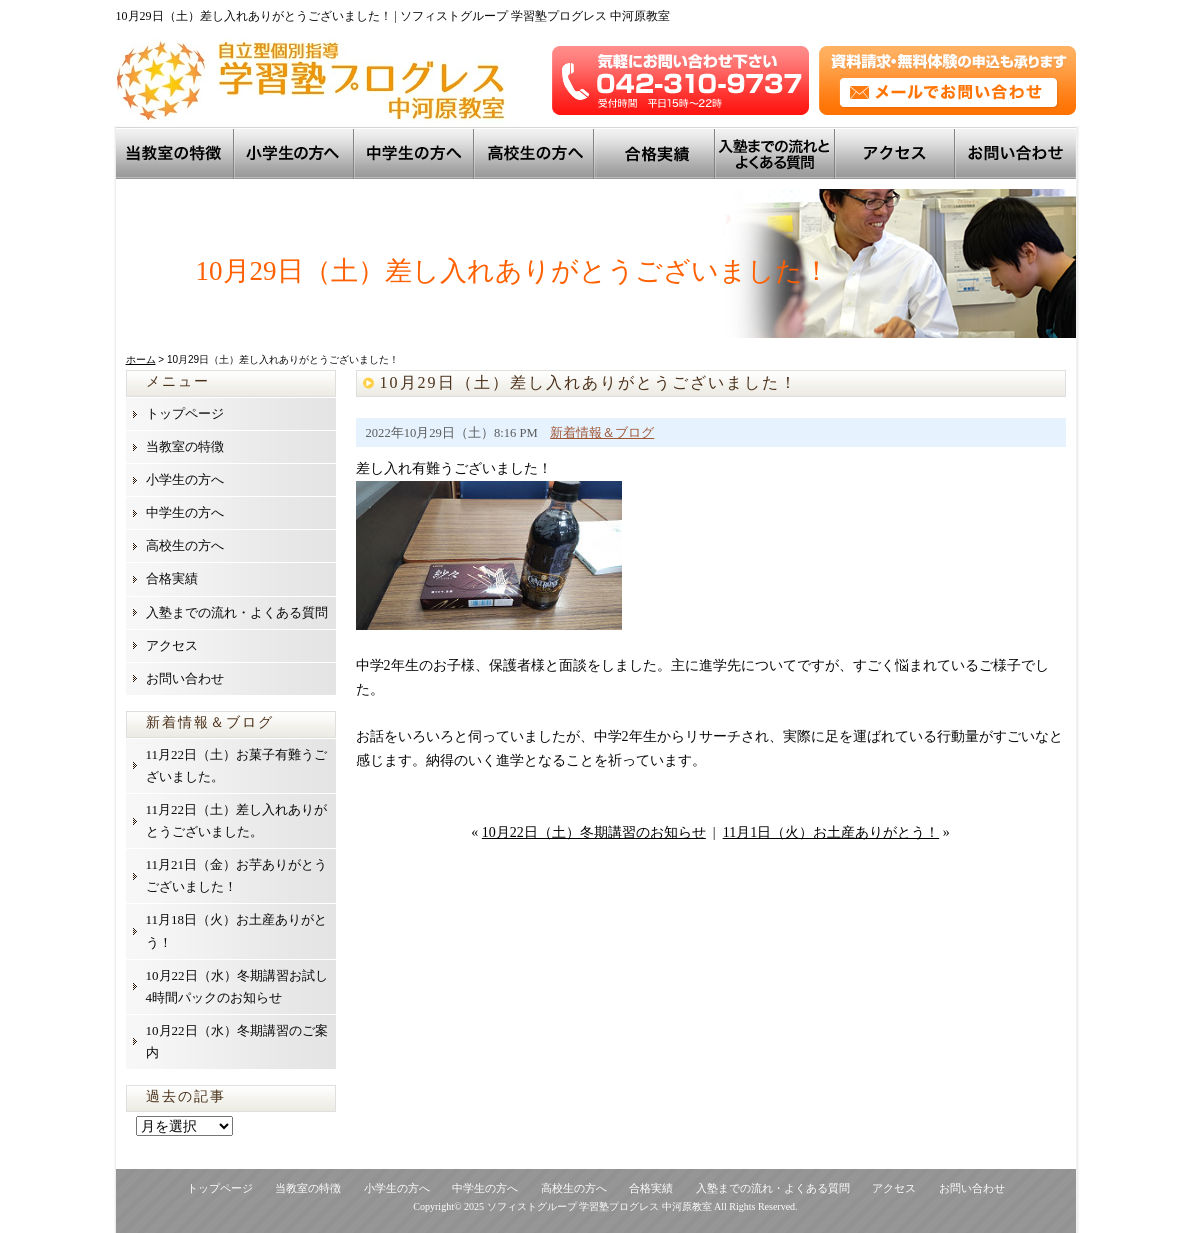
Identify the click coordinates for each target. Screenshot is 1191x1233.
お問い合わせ (1016, 153)
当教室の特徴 (176, 153)
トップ (656, 153)
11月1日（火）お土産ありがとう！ (831, 832)
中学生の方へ (416, 153)
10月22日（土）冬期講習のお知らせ (594, 832)
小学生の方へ (296, 153)
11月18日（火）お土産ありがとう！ (237, 930)
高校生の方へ (536, 153)
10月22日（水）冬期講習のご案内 (237, 1041)
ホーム (141, 359)
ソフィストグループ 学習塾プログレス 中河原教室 (599, 1206)
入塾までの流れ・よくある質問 (237, 612)
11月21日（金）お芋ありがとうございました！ (237, 875)
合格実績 (172, 578)
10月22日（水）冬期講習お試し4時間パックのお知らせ (237, 986)
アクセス (897, 153)
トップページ (185, 413)
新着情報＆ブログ (602, 433)
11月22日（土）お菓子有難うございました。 (237, 765)
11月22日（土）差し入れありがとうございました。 (237, 820)
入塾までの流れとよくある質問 (777, 153)
